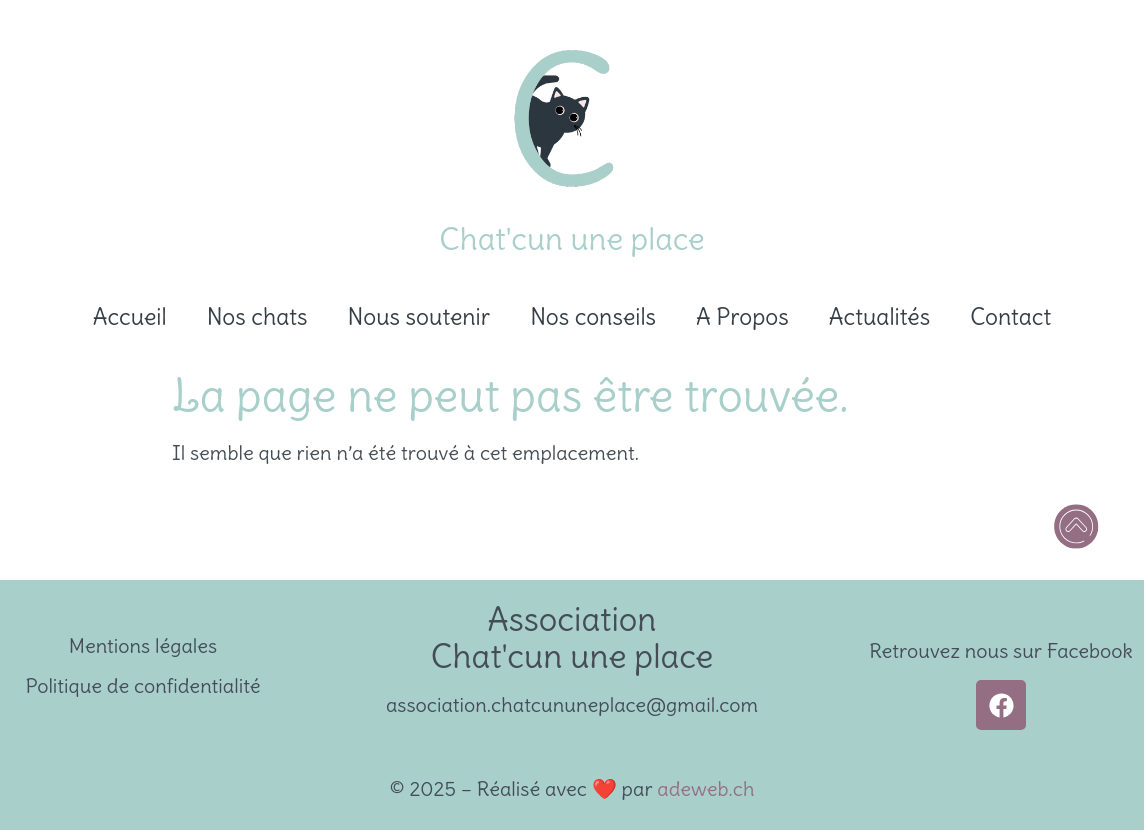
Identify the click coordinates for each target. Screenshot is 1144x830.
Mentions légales (143, 645)
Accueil (130, 316)
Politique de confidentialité (143, 685)
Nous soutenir (419, 316)
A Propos (742, 316)
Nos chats (257, 316)
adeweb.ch (705, 788)
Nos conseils (593, 316)
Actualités (879, 316)
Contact (1010, 316)
